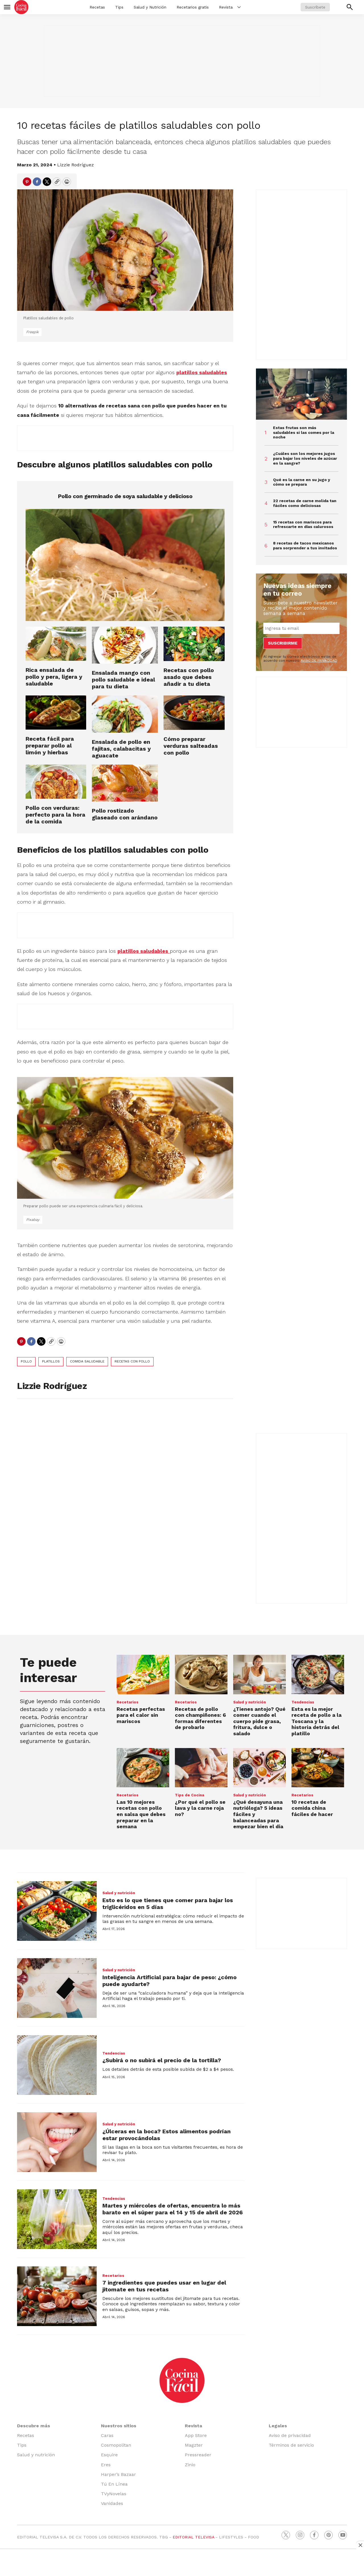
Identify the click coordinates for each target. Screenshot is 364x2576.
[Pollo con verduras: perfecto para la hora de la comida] (56, 782)
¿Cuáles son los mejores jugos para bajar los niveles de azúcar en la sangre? (305, 458)
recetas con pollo (132, 1361)
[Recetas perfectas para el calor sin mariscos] (143, 1674)
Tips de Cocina (189, 1795)
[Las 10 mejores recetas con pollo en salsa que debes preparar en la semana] (143, 1768)
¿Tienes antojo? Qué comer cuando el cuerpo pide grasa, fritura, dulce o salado (259, 1721)
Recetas (97, 7)
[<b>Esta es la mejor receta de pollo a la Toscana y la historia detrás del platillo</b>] (317, 1674)
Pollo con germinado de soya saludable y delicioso (125, 496)
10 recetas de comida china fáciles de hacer (312, 1808)
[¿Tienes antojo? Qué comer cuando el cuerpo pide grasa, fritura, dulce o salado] (259, 1674)
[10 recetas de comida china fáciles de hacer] (317, 1768)
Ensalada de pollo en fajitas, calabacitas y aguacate (121, 748)
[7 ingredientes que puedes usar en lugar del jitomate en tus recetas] (57, 2296)
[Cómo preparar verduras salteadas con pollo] (194, 712)
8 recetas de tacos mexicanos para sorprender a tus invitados (305, 545)
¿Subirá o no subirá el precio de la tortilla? (161, 2060)
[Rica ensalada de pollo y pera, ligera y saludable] (56, 644)
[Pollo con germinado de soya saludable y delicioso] (125, 565)
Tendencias (302, 1702)
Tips (119, 7)
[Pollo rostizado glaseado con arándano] (125, 783)
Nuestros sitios (118, 2425)
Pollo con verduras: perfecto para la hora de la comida (55, 814)
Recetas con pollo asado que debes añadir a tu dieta (189, 677)
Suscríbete (315, 7)
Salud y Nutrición (150, 7)
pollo (26, 1361)
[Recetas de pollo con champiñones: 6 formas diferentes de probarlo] (201, 1674)
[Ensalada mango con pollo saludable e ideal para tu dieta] (125, 645)
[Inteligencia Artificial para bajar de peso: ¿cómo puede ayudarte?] (57, 1988)
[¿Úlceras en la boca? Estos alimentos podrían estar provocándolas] (57, 2142)
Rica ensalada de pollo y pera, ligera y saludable (54, 676)
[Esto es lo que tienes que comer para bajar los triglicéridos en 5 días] (57, 1911)
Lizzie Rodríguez (75, 164)
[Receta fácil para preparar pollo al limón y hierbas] (56, 712)
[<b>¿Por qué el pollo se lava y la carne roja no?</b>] (201, 1768)
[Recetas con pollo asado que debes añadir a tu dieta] (194, 644)
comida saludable (87, 1361)
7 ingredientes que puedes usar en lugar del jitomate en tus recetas (164, 2286)
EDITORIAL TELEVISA (193, 2537)
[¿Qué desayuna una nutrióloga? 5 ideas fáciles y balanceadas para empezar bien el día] (259, 1768)
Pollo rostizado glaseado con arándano (125, 814)
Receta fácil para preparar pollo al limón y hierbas (50, 745)
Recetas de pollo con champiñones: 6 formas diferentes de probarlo (200, 1718)
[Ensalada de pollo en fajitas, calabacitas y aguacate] (125, 713)
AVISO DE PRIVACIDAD (319, 660)
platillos (51, 1361)
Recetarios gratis (193, 7)
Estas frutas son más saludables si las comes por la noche (303, 432)
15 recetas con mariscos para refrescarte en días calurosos (303, 524)
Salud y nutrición (249, 1702)
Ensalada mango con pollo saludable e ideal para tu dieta (123, 679)
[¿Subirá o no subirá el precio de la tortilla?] (57, 2065)
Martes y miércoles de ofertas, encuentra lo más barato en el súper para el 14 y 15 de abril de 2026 (172, 2209)
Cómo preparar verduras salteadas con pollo (191, 746)
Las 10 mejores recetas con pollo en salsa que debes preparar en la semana (141, 1814)
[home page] (21, 7)
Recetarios (127, 1702)
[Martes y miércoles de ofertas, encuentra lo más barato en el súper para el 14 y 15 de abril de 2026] (57, 2219)
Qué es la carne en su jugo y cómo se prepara (301, 482)
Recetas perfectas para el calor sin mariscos (141, 1715)
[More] (239, 7)
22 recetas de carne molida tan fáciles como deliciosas (304, 503)
